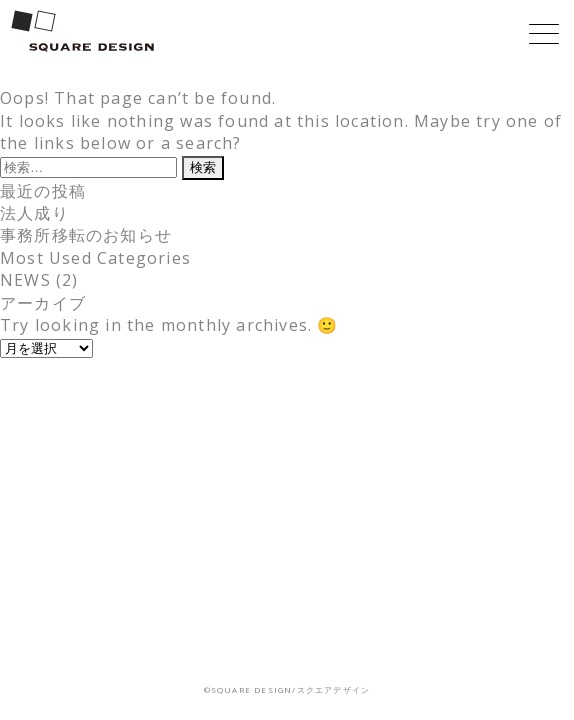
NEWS (25, 280)
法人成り (34, 213)
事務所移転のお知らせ (86, 235)
